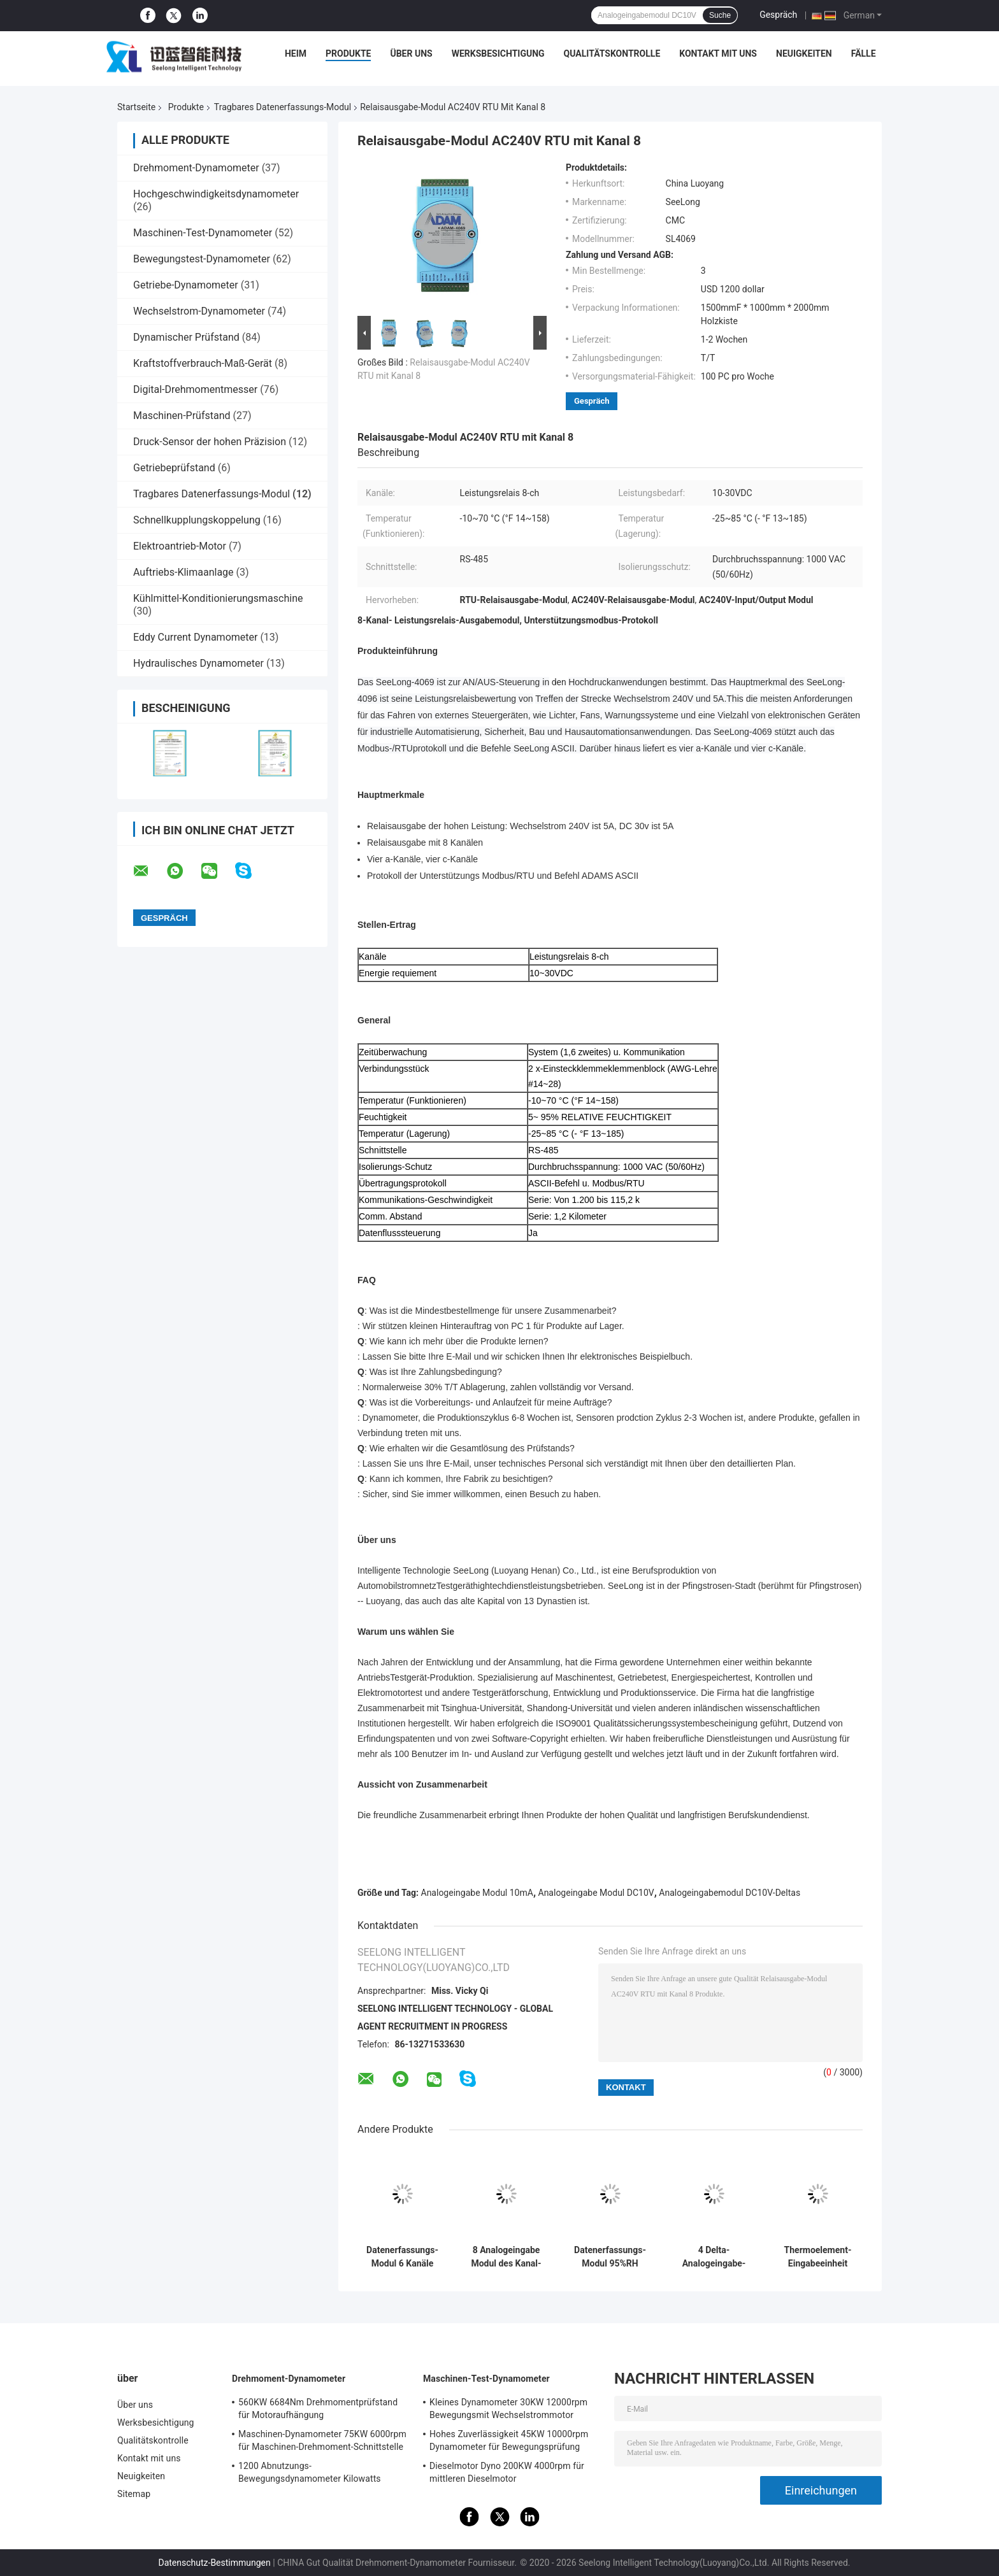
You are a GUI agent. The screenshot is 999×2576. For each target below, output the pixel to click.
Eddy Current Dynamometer (195, 637)
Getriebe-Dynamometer (185, 285)
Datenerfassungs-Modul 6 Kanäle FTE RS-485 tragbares (402, 2257)
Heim (295, 53)
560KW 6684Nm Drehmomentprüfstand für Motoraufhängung (318, 2408)
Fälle (863, 53)
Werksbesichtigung (498, 53)
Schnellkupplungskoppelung (197, 520)
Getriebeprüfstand (174, 468)
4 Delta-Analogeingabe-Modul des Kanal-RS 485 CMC (714, 2257)
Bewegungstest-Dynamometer (201, 259)
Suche (720, 15)
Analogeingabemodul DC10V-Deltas (729, 1893)
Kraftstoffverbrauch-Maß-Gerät (202, 363)
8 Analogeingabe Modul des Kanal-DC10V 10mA (506, 2257)
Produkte (348, 53)
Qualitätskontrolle (612, 53)
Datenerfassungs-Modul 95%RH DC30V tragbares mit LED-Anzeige (610, 2257)
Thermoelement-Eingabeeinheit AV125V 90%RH (818, 2257)
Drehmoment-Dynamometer (196, 168)
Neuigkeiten (804, 53)
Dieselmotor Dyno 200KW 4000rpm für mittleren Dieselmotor (506, 2472)
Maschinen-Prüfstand (182, 415)
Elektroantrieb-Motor (179, 546)
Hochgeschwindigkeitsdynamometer (216, 194)
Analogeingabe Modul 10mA (477, 1893)
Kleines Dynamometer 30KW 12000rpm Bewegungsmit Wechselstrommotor (508, 2408)
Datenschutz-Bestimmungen (214, 2563)
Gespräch (778, 15)
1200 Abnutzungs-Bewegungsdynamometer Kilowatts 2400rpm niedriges (309, 2474)
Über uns (411, 53)
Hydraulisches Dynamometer (198, 663)
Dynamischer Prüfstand (186, 337)
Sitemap (133, 2494)
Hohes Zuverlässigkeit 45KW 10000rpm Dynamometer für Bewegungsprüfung (508, 2440)
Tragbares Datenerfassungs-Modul (282, 107)
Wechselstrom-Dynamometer (199, 311)
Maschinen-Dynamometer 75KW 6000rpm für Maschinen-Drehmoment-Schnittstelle (322, 2440)
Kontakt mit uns (718, 53)
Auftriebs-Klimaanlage (183, 572)
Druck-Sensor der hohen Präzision (209, 442)
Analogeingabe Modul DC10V (596, 1893)
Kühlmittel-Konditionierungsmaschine (218, 598)
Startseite (136, 107)
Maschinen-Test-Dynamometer (202, 233)
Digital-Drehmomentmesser (195, 389)
